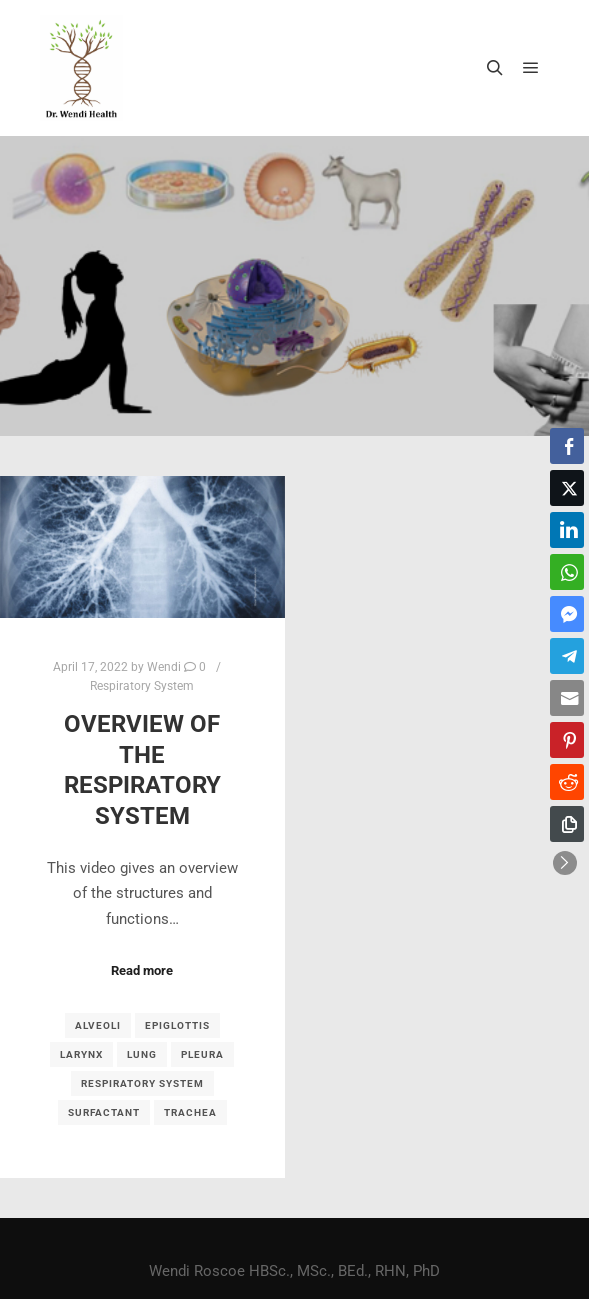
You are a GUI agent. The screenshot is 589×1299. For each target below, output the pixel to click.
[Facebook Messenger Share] (567, 614)
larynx (81, 1054)
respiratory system (142, 1083)
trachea (190, 1112)
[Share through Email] (567, 698)
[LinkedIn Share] (567, 530)
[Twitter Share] (567, 488)
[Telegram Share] (567, 656)
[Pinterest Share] (567, 740)
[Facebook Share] (567, 446)
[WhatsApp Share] (567, 572)
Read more (142, 970)
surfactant (104, 1112)
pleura (202, 1054)
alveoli (98, 1025)
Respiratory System (142, 686)
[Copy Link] (567, 824)
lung (142, 1054)
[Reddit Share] (567, 782)
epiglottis (177, 1025)
